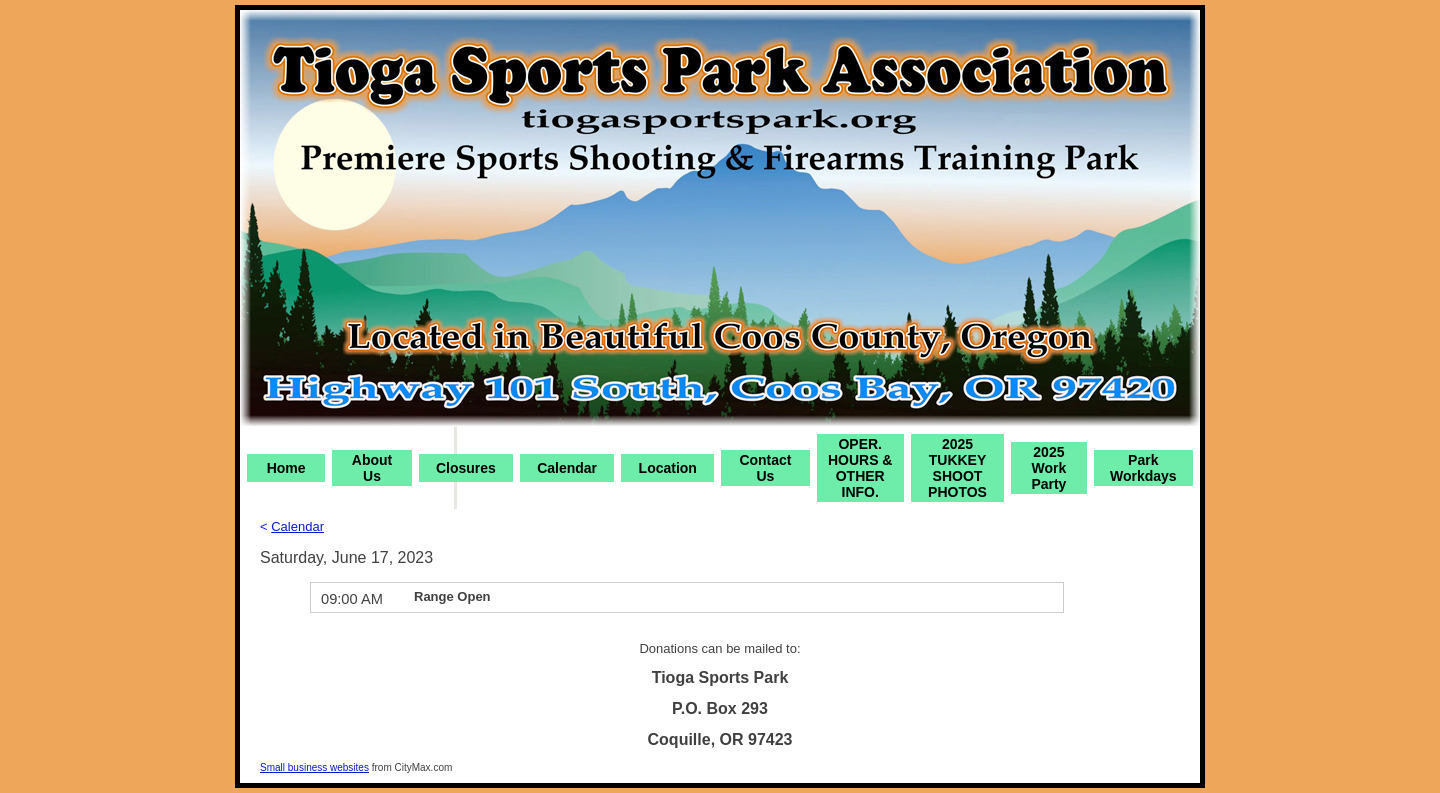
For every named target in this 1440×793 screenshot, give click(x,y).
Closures (466, 468)
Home (286, 468)
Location (668, 468)
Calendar (567, 468)
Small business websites (314, 767)
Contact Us (765, 468)
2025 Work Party (1048, 468)
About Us (372, 468)
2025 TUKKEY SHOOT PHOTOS (957, 468)
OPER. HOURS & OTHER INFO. (860, 468)
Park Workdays (1143, 468)
